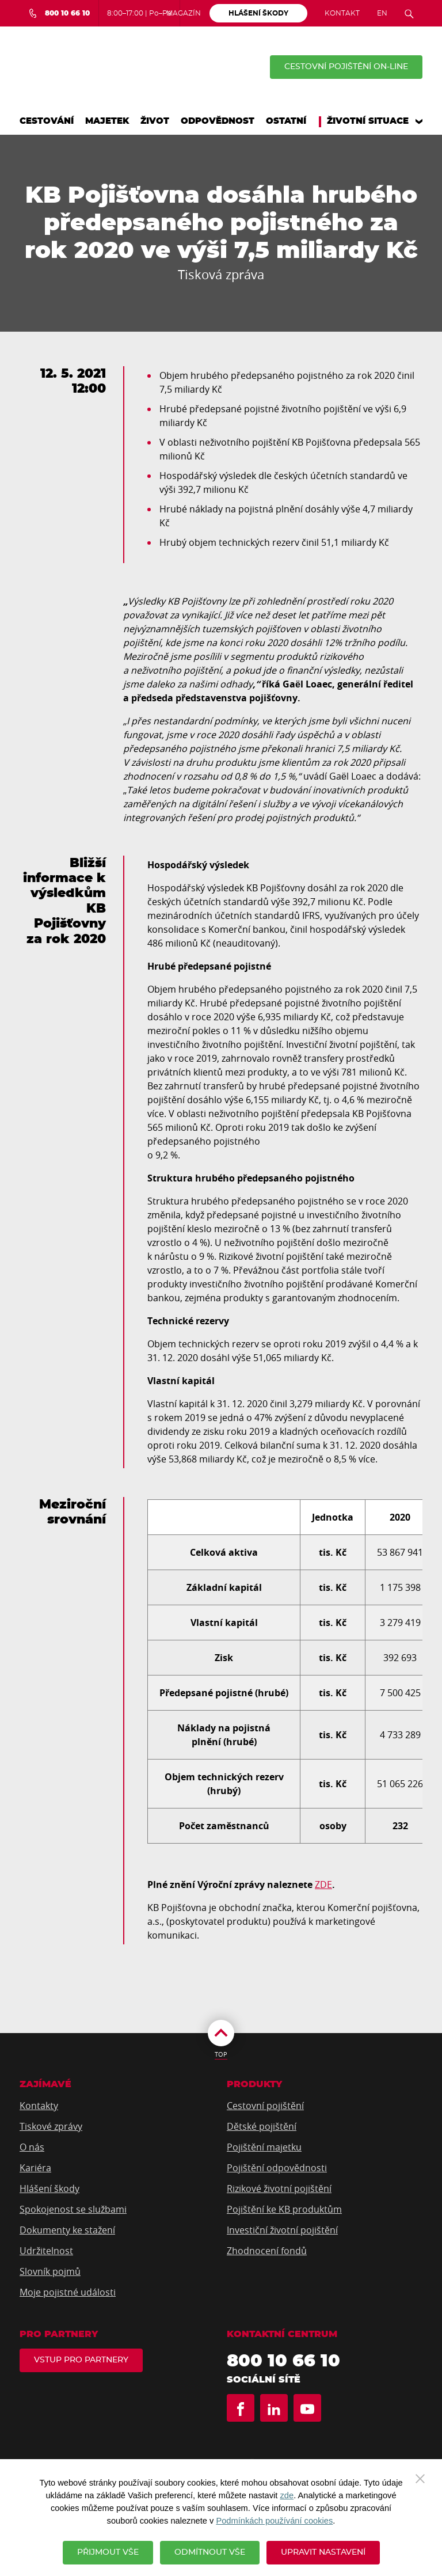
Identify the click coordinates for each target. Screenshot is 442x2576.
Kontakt (342, 13)
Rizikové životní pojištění (279, 2188)
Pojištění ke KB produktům (284, 2209)
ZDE (323, 1884)
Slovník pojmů (50, 2271)
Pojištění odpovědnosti (277, 2167)
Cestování (47, 121)
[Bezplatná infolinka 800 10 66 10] (59, 13)
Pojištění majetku (264, 2147)
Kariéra (35, 2167)
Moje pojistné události (68, 2292)
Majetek (107, 121)
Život (154, 121)
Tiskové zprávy (51, 2126)
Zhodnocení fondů (267, 2250)
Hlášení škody (49, 2188)
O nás (32, 2147)
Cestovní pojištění (265, 2105)
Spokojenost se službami (73, 2209)
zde (287, 2495)
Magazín (183, 13)
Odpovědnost (217, 121)
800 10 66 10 (283, 2361)
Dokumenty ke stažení (67, 2230)
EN (382, 13)
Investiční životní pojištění (282, 2230)
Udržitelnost (46, 2250)
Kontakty (39, 2105)
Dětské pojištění (261, 2126)
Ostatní (286, 121)
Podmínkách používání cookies (274, 2520)
